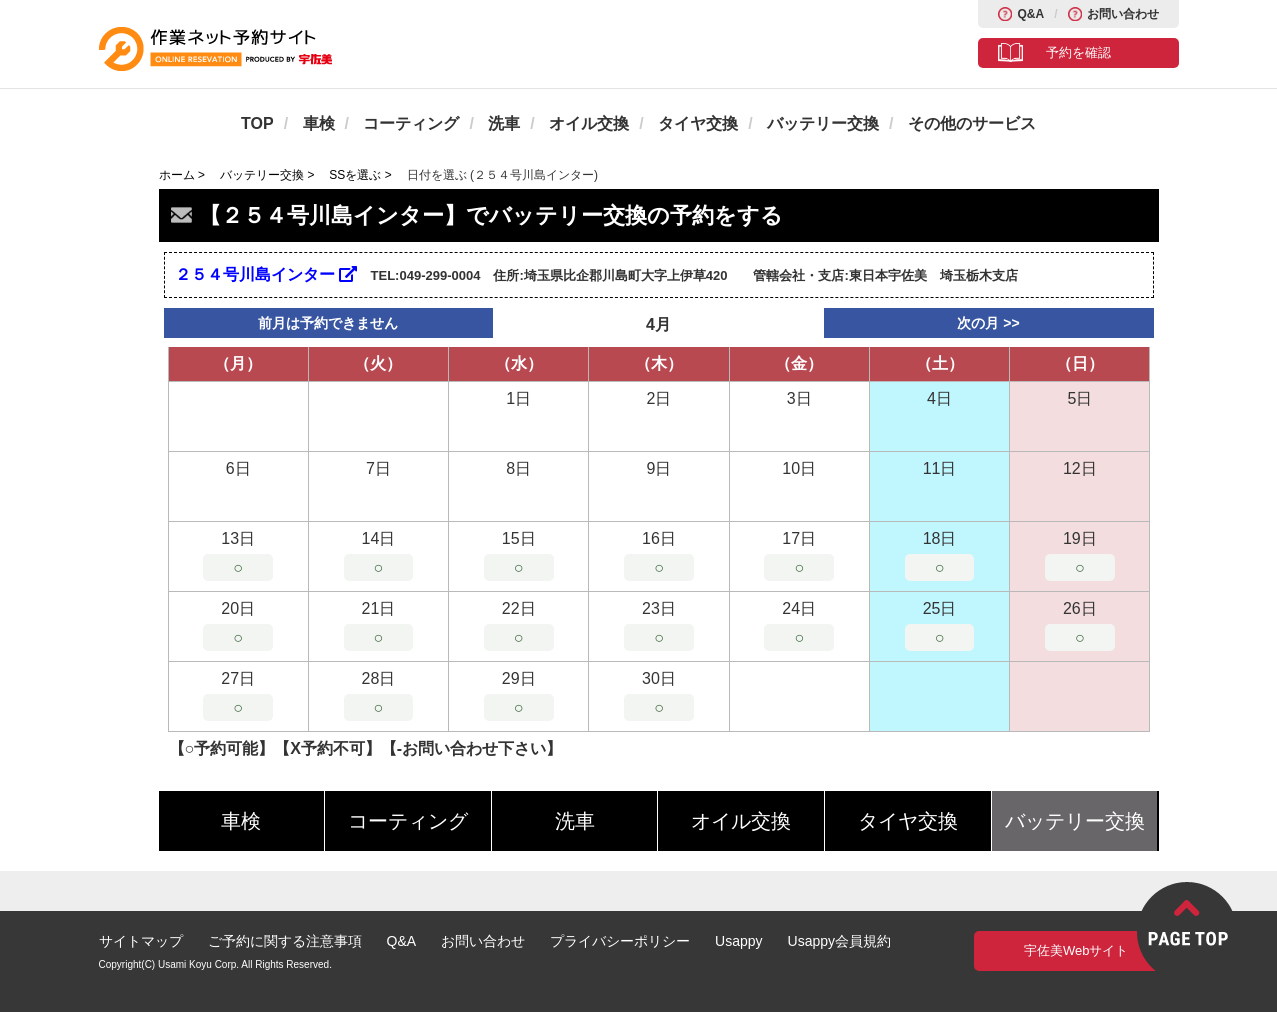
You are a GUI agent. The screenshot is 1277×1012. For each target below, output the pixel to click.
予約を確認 (1078, 52)
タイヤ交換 (698, 123)
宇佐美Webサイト (1076, 950)
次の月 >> (988, 323)
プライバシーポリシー (620, 941)
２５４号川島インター (266, 274)
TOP (257, 123)
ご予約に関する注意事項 (285, 941)
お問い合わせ (1123, 14)
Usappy (738, 941)
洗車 (504, 123)
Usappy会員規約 (839, 941)
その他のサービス (972, 123)
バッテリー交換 (823, 123)
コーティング (411, 123)
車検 (319, 123)
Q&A (1030, 14)
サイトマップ (141, 941)
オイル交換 (589, 123)
